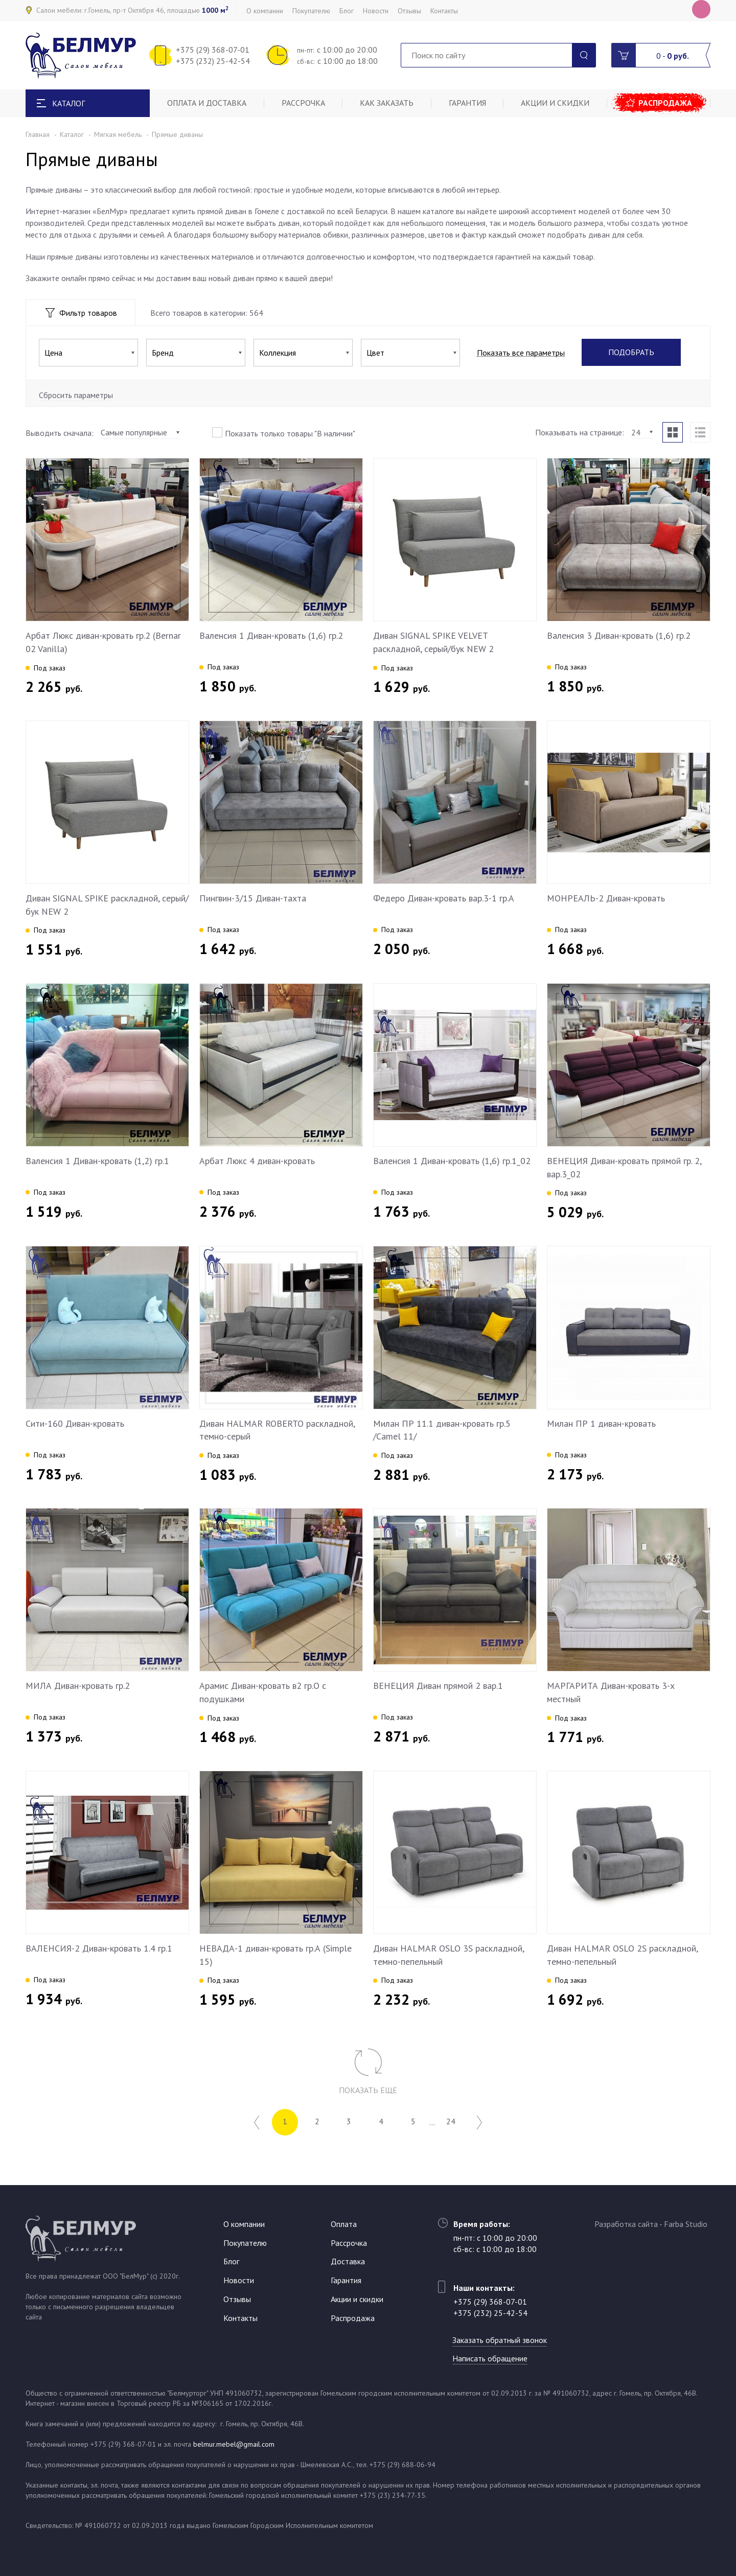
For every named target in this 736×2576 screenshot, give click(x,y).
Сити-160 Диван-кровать (75, 1423)
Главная (38, 134)
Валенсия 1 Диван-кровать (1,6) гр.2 (271, 635)
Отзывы (409, 10)
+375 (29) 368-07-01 (212, 49)
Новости (375, 10)
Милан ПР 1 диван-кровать (601, 1423)
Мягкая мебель (118, 134)
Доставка (348, 2261)
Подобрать (631, 352)
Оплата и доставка (207, 103)
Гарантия (468, 103)
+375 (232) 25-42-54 (213, 61)
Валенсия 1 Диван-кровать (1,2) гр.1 (97, 1161)
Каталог (72, 134)
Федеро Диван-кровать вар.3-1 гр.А (443, 898)
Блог (346, 10)
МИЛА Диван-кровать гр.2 (78, 1685)
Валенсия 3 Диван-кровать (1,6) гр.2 (619, 635)
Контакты (444, 10)
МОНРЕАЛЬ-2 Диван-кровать (606, 898)
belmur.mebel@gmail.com (233, 2444)
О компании (264, 10)
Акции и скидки (556, 103)
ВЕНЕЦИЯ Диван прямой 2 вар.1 (438, 1685)
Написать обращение (490, 2358)
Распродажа (666, 103)
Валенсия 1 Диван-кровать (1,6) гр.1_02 (452, 1161)
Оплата (344, 2224)
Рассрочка (304, 103)
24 (452, 2122)
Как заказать (388, 103)
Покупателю (311, 10)
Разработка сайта (626, 2224)
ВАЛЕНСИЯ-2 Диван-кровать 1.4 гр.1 (99, 1948)
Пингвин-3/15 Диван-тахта (252, 898)
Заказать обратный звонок (500, 2340)
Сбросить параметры (76, 395)
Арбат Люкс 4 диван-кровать (257, 1161)
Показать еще (368, 2090)
